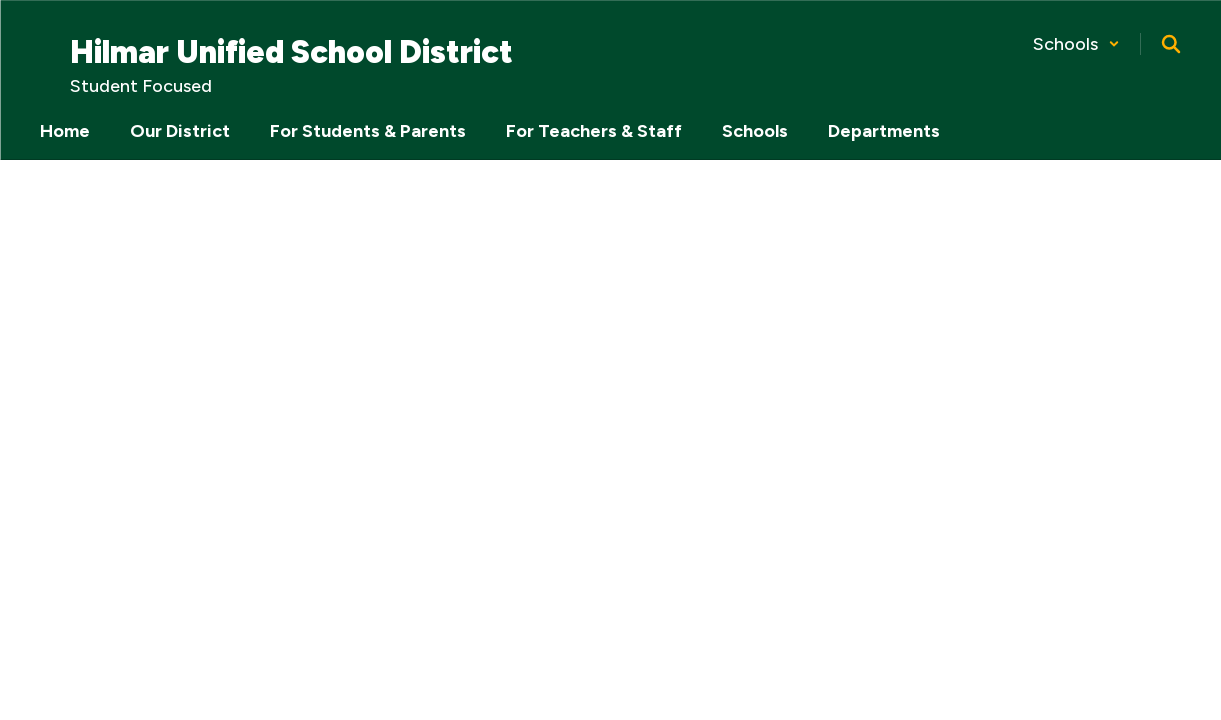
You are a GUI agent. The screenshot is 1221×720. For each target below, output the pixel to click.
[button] (1076, 44)
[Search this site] (1171, 44)
